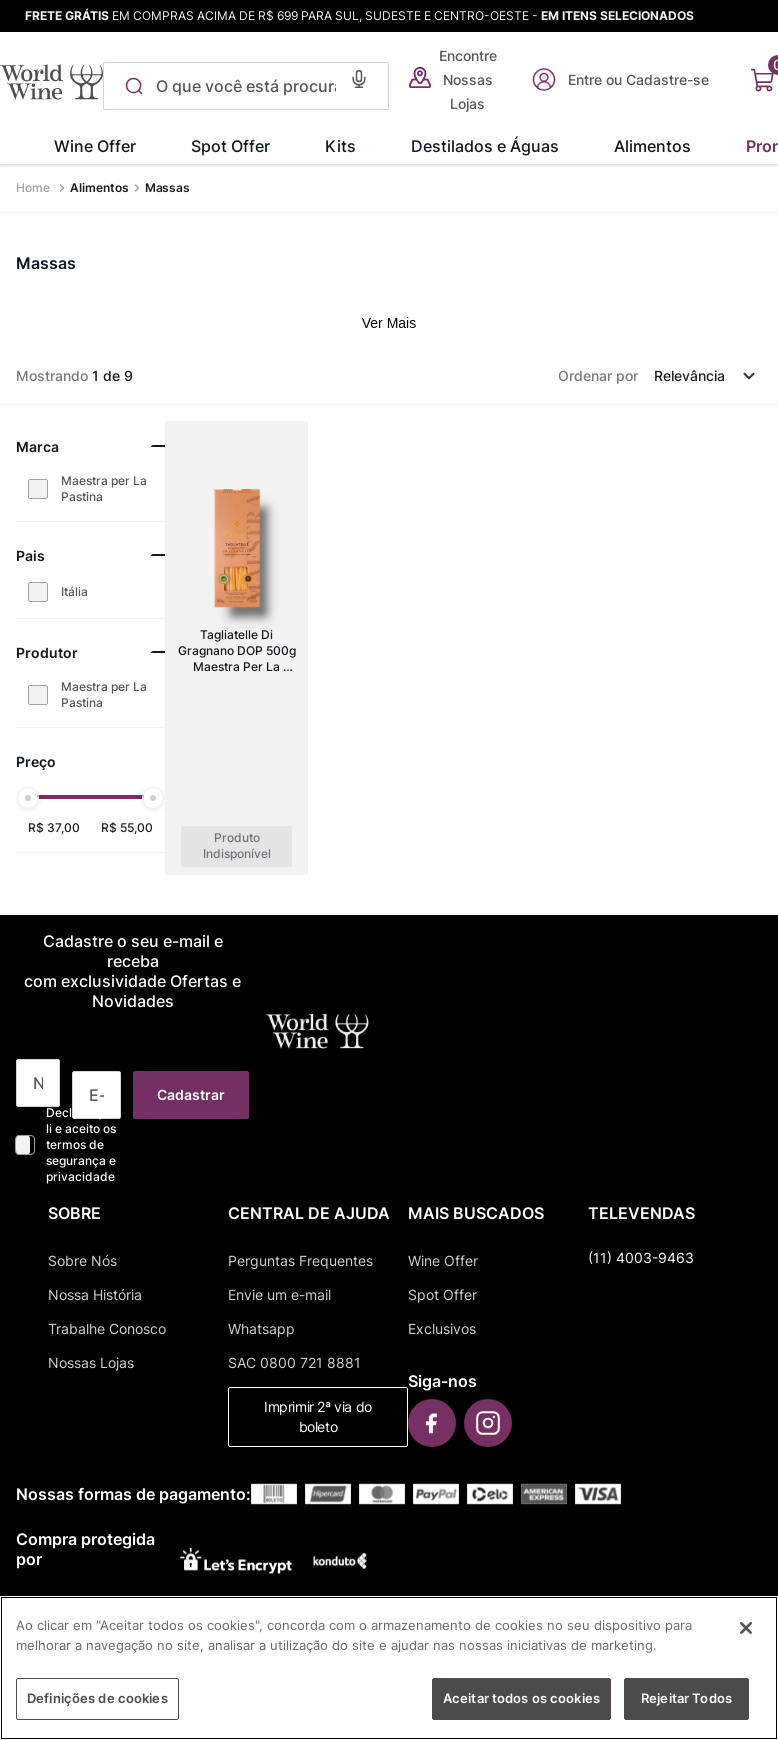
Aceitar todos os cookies (521, 1707)
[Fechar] (746, 1637)
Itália (74, 591)
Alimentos (99, 187)
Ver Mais (389, 323)
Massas (168, 187)
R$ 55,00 (127, 827)
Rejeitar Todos (686, 1707)
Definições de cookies (97, 1707)
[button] (352, 76)
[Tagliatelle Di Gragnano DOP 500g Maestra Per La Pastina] (236, 648)
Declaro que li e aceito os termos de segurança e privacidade (81, 1144)
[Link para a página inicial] (35, 188)
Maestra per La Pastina (104, 488)
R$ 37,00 (54, 827)
